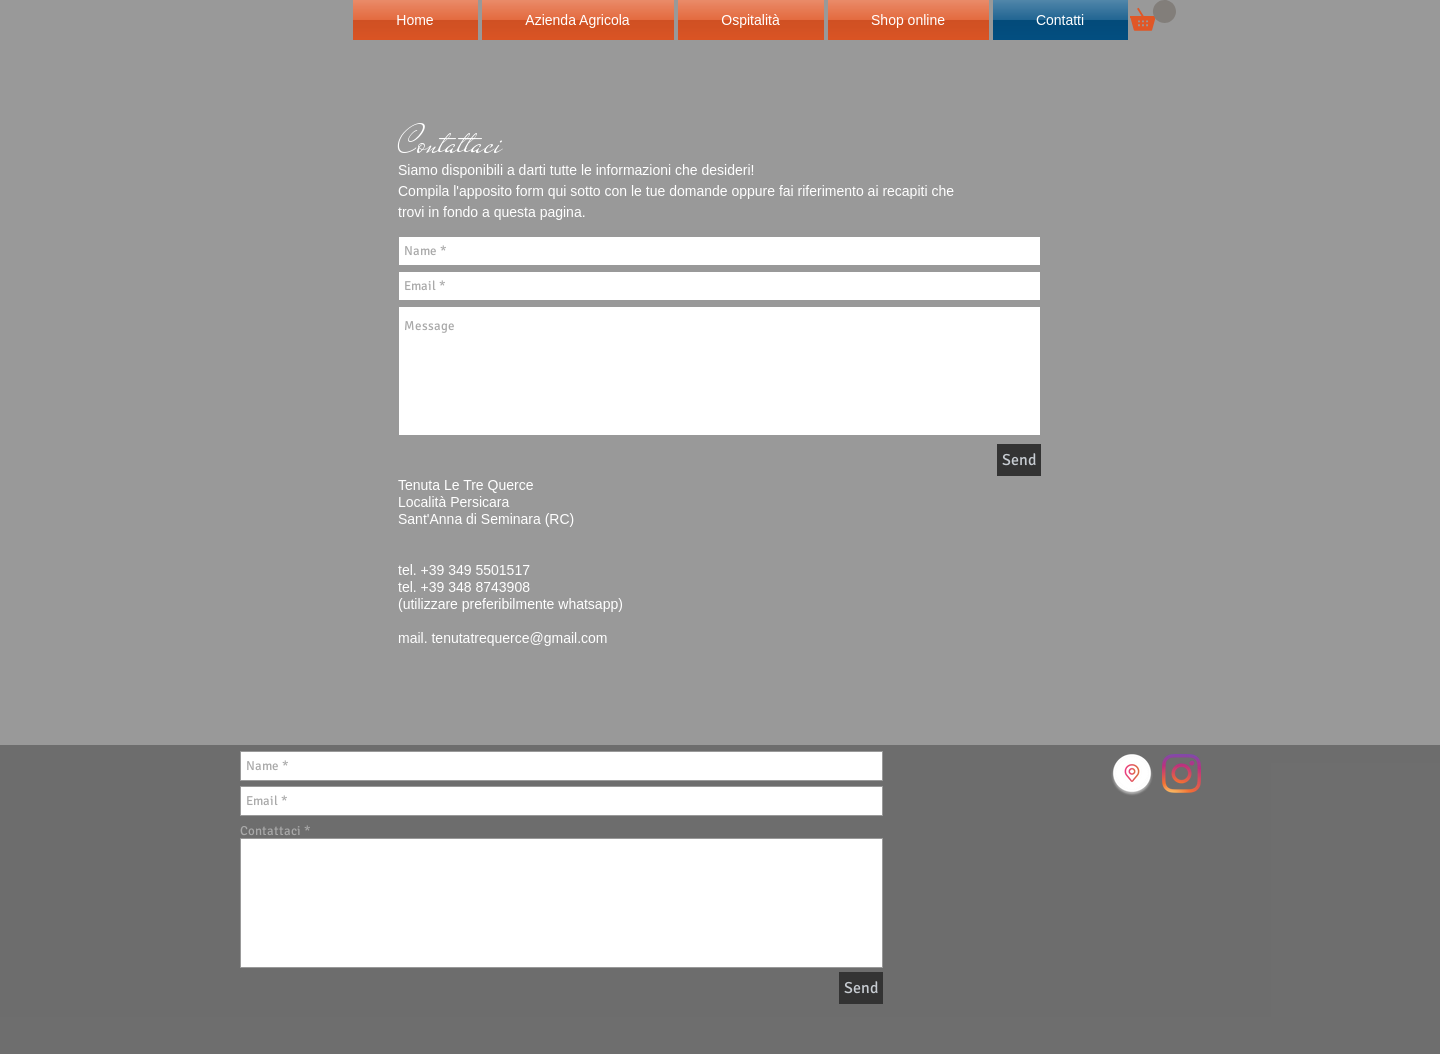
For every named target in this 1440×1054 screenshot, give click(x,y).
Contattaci (270, 831)
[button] (1153, 15)
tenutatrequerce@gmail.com (519, 638)
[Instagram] (1181, 773)
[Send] (1019, 460)
